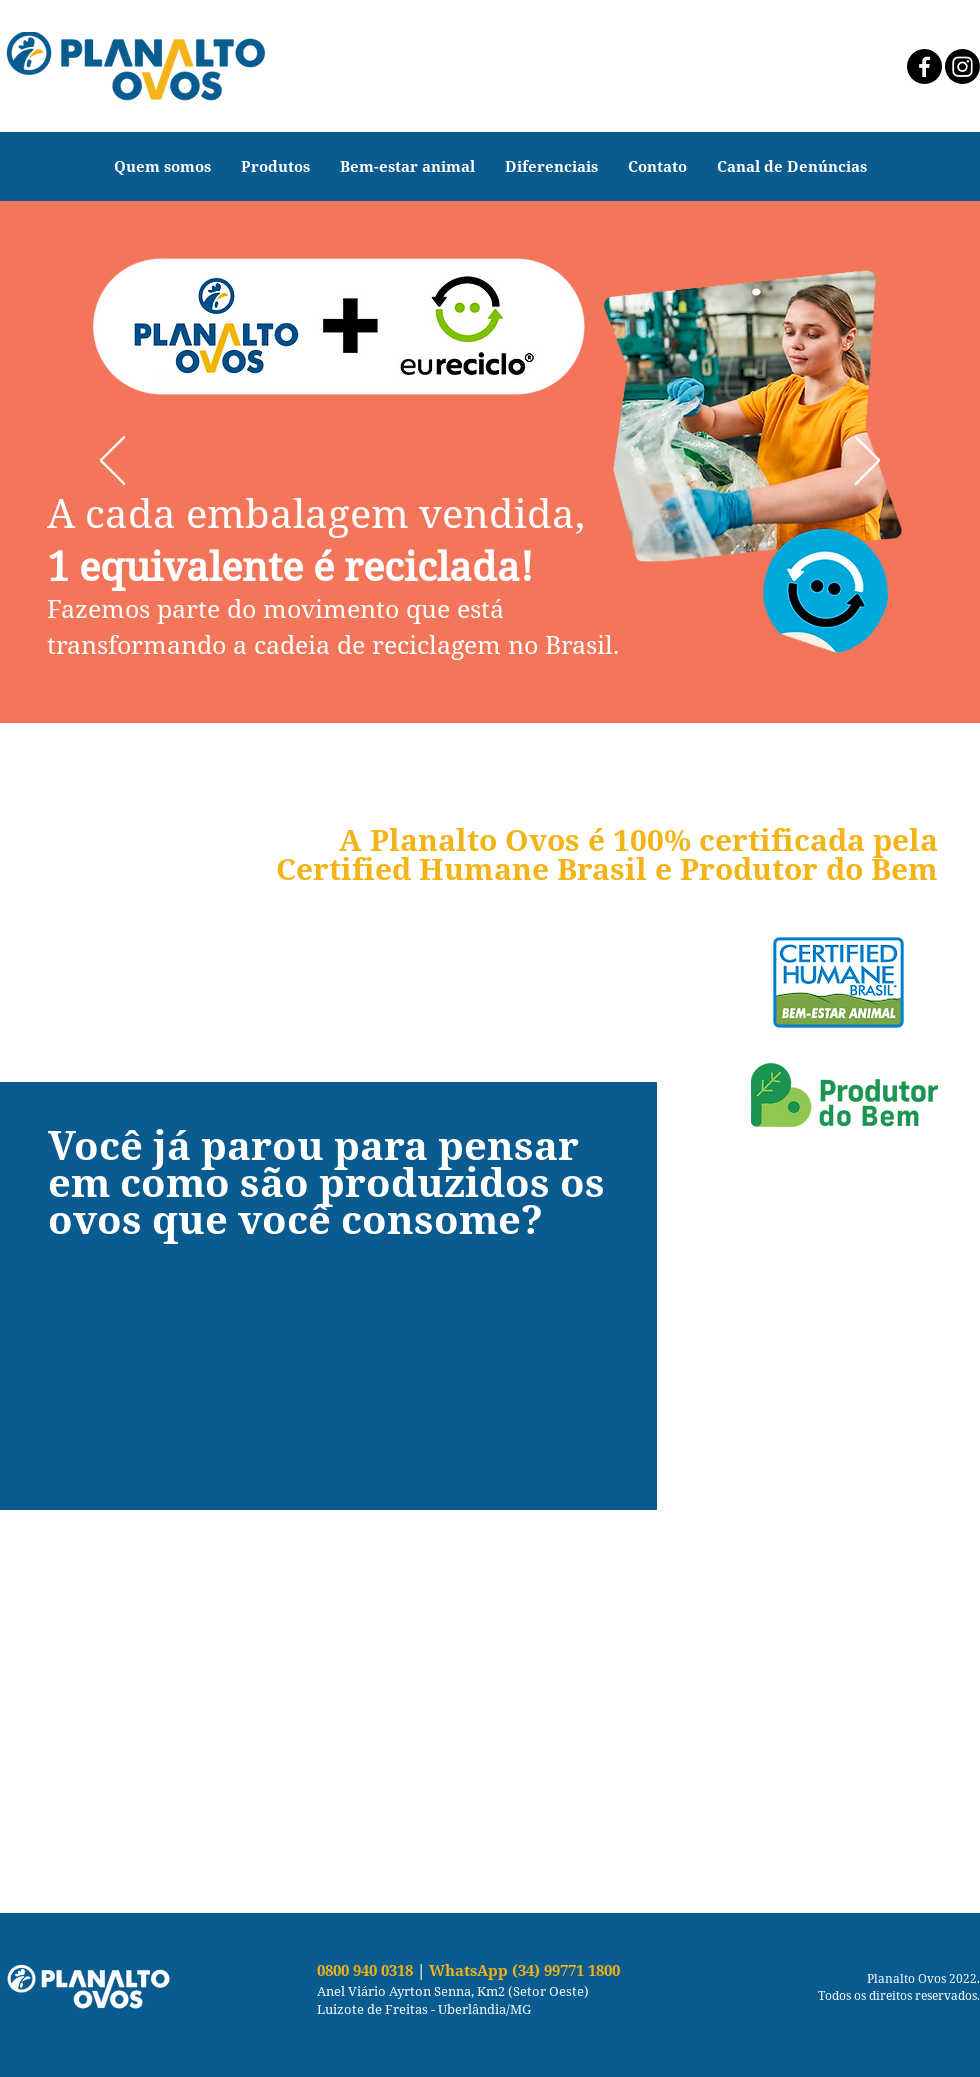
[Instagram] (962, 66)
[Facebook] (924, 66)
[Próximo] (867, 462)
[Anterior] (112, 462)
